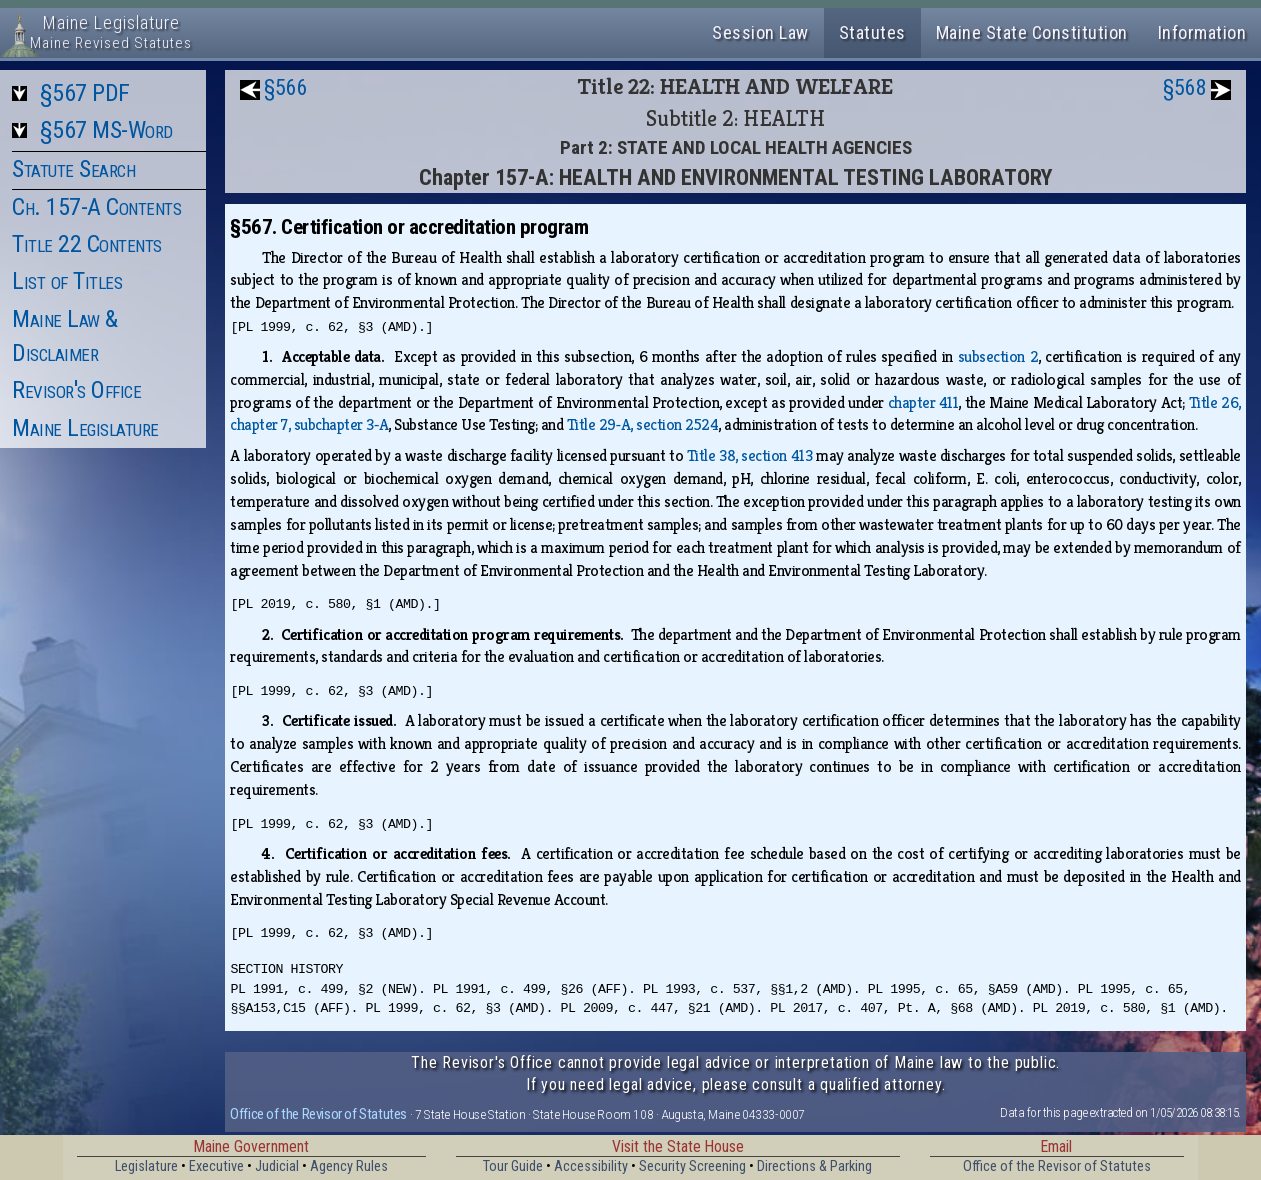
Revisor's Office (76, 390)
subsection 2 (998, 356)
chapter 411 (923, 402)
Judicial (277, 1166)
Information (1202, 32)
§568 (1185, 87)
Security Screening (692, 1166)
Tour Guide (513, 1166)
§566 (286, 87)
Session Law (760, 32)
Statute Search (73, 169)
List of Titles (67, 281)
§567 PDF (85, 93)
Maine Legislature (85, 428)
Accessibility (591, 1166)
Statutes (872, 32)
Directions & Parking (814, 1166)
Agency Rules (349, 1166)
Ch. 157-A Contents (96, 207)
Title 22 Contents (87, 244)
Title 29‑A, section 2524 (642, 424)
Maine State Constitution (1032, 32)
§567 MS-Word (106, 130)
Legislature (146, 1166)
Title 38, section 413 (749, 455)
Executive (216, 1166)
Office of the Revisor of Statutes (318, 1114)
